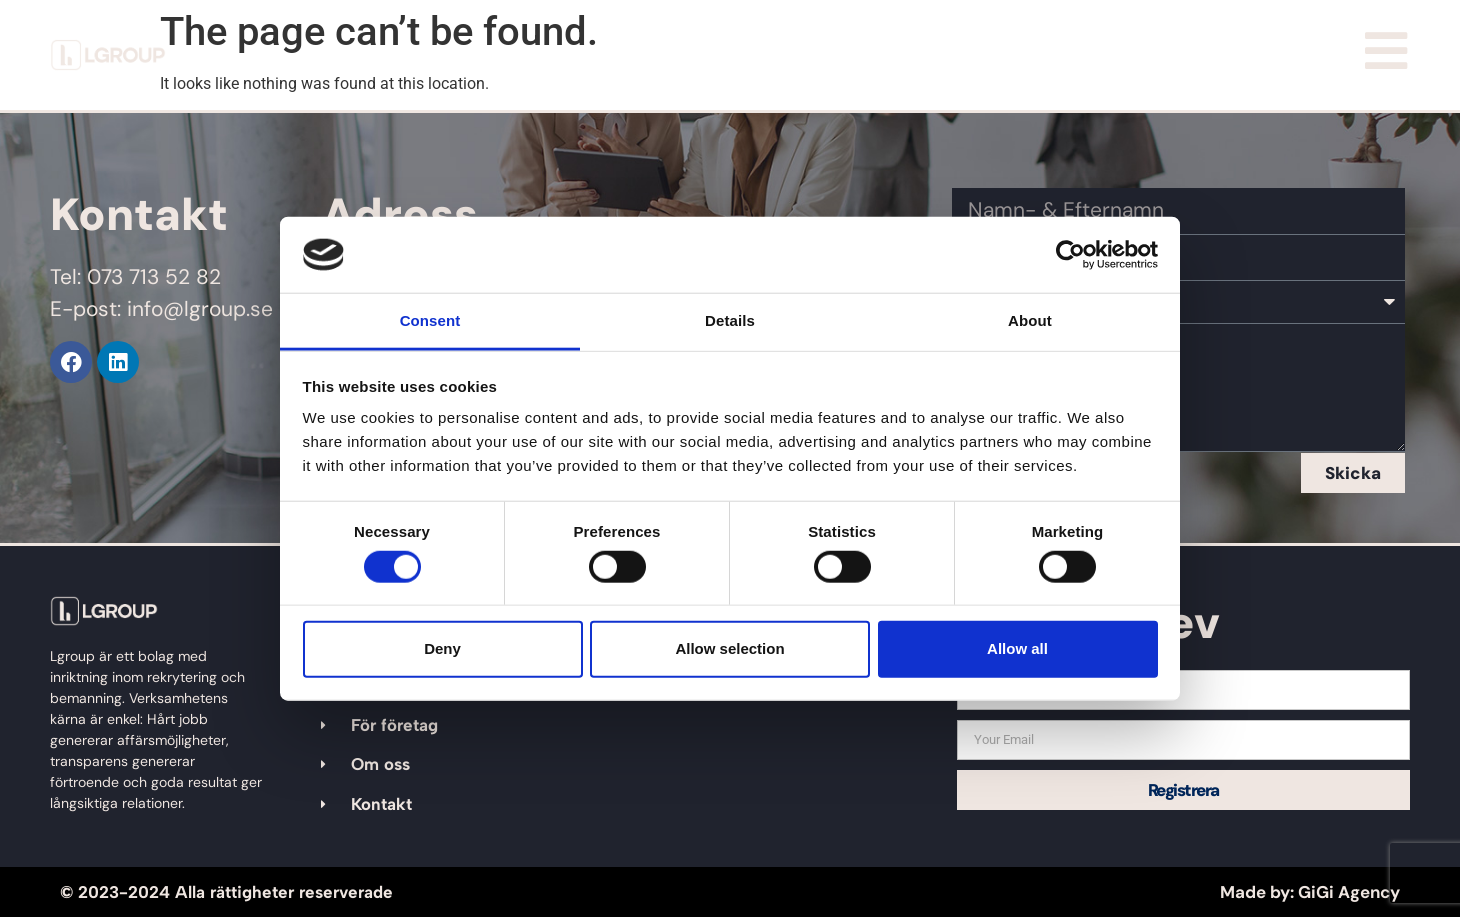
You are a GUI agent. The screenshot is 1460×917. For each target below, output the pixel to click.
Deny (442, 648)
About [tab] (1030, 320)
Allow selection (729, 648)
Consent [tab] (430, 320)
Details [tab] (730, 320)
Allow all (1017, 648)
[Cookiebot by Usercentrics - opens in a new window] (1070, 255)
